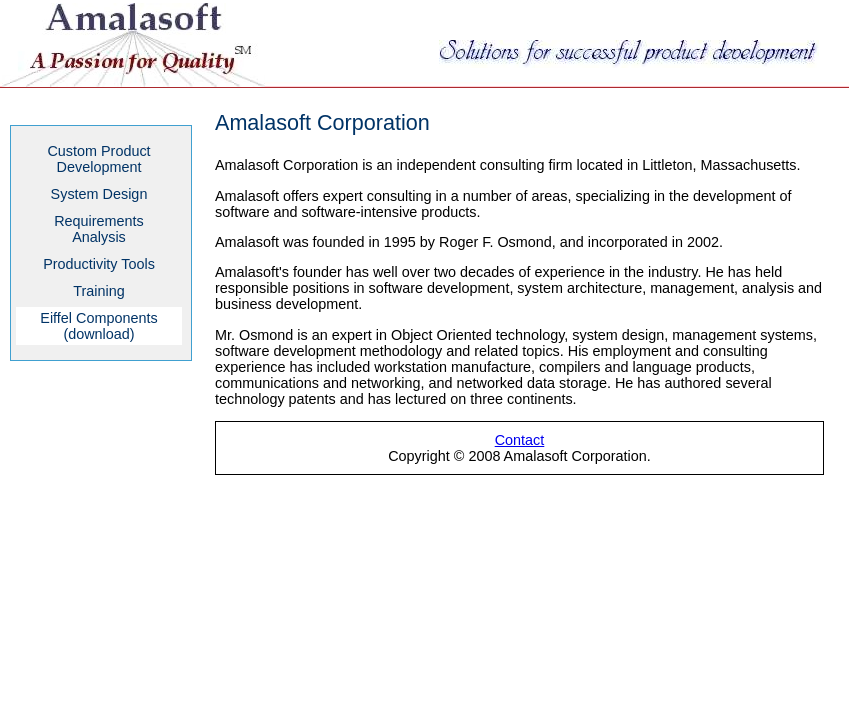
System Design (99, 194)
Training (98, 291)
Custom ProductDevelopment (98, 159)
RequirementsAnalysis (99, 229)
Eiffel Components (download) (98, 326)
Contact (520, 440)
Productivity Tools (99, 264)
